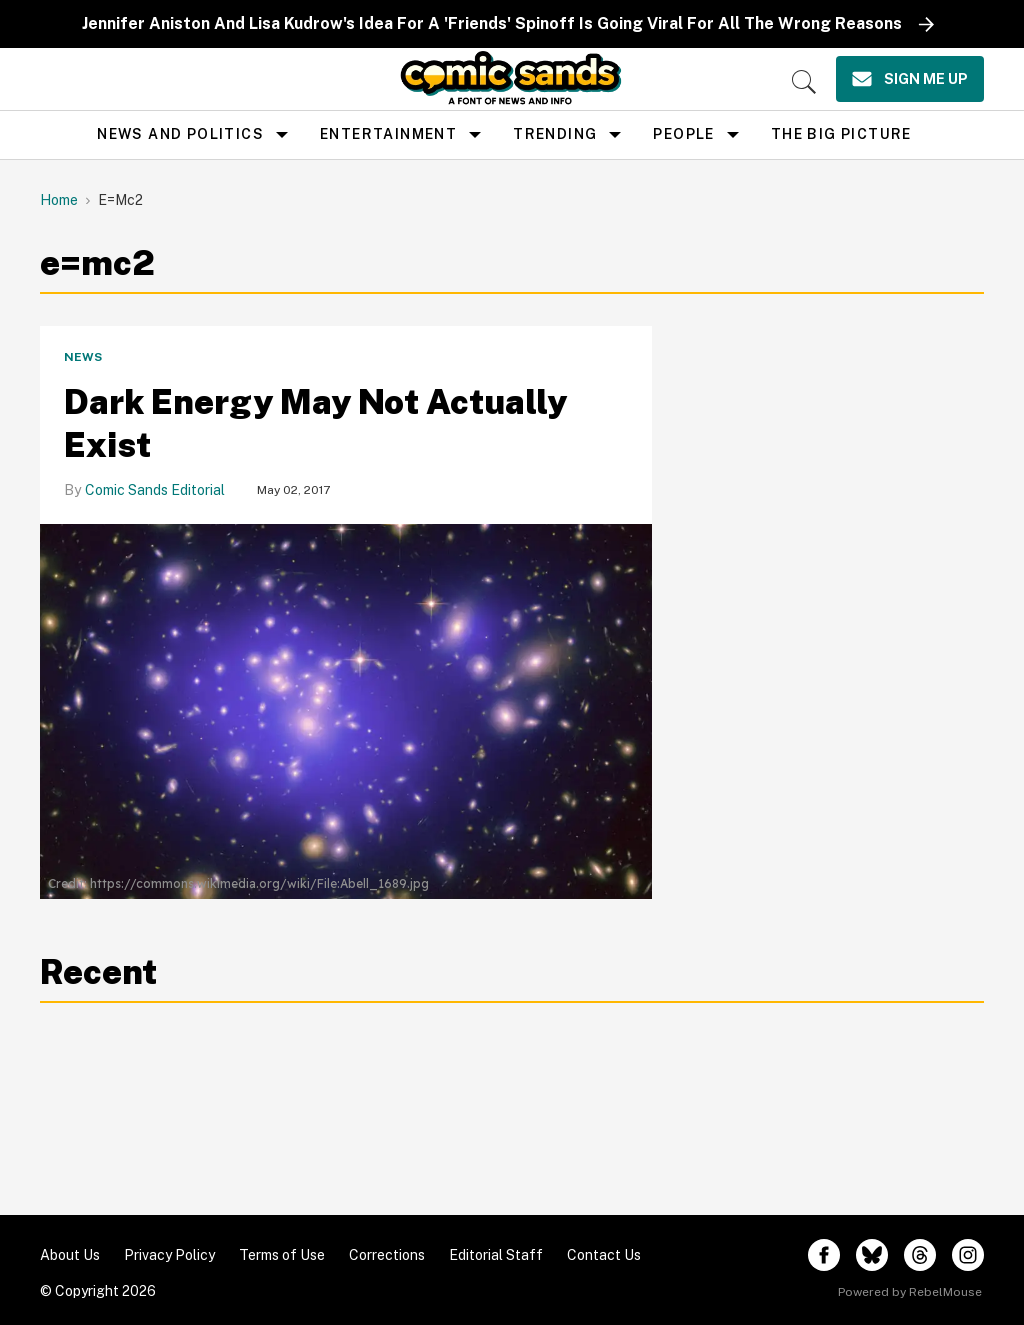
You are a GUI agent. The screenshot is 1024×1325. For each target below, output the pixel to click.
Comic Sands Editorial (155, 490)
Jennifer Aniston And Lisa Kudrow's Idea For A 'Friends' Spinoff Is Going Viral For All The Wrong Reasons (492, 23)
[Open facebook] (824, 1255)
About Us (70, 1255)
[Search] (804, 82)
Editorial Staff (496, 1255)
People (683, 134)
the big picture (841, 134)
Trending (555, 134)
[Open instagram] (968, 1255)
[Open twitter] (872, 1255)
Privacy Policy (169, 1255)
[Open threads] (920, 1255)
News (83, 357)
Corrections (387, 1255)
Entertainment (388, 134)
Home (59, 200)
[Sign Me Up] (910, 79)
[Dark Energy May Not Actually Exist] (346, 696)
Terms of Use (282, 1255)
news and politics (180, 134)
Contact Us (604, 1255)
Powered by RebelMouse (910, 1292)
